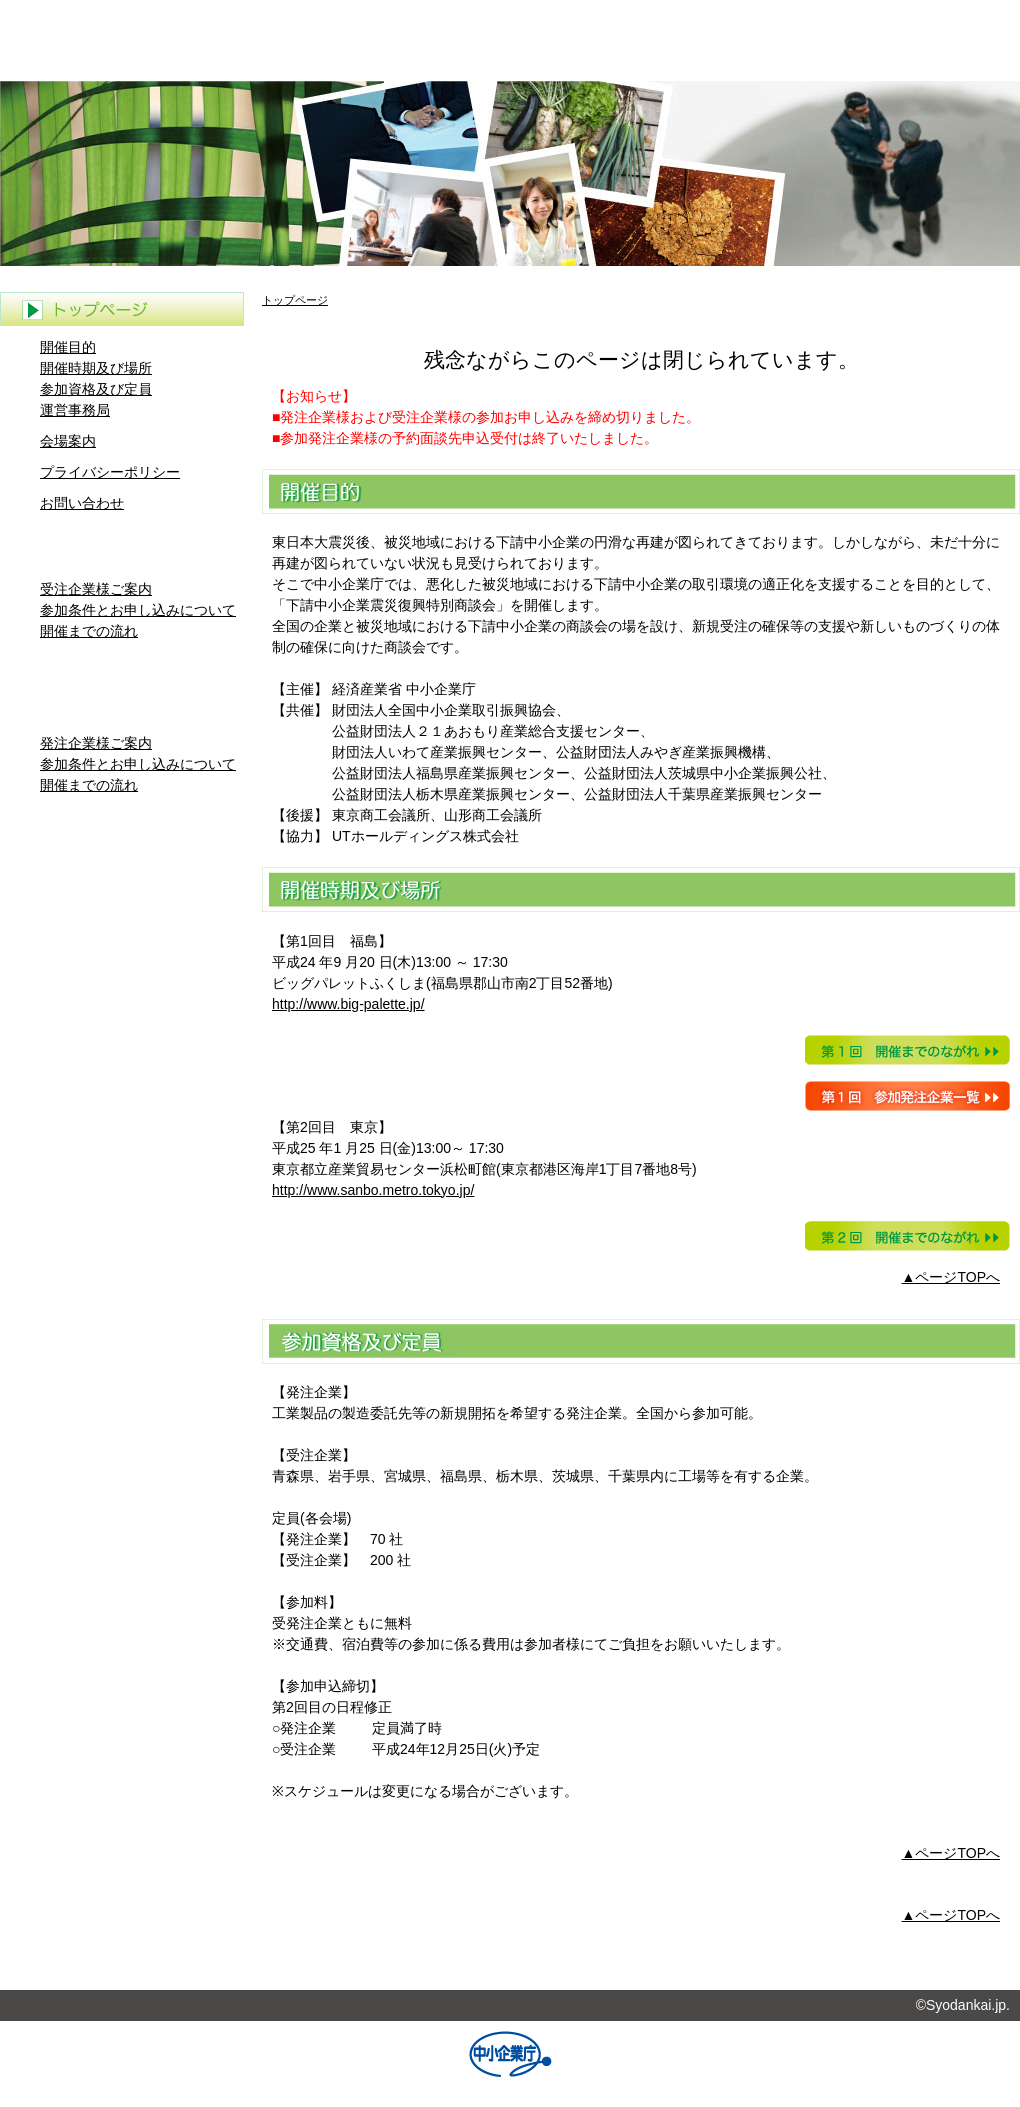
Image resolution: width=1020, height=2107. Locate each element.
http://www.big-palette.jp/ (348, 1004)
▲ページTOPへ (951, 1277)
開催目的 (68, 347)
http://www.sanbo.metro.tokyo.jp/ (373, 1190)
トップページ (295, 300)
